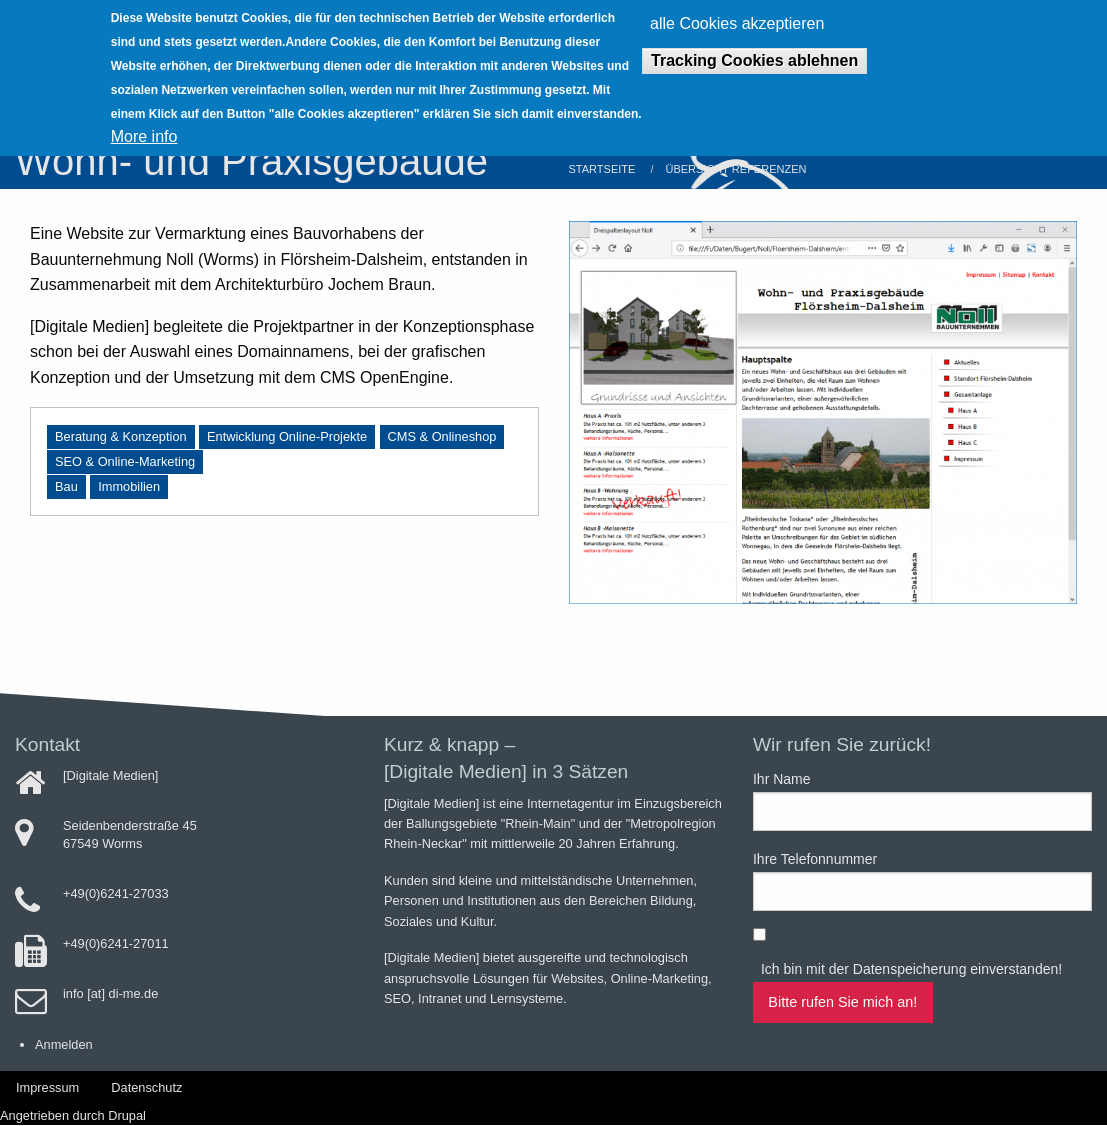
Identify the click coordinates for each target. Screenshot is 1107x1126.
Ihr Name (782, 779)
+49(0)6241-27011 (116, 943)
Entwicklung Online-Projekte (287, 436)
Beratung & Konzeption (121, 436)
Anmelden (64, 1044)
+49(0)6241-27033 (116, 893)
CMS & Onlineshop (442, 436)
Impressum (47, 1087)
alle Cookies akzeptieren (737, 11)
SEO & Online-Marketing (125, 461)
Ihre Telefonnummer (815, 859)
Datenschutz (146, 1087)
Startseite (602, 169)
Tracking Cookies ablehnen (754, 47)
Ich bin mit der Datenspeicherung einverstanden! (911, 969)
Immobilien (129, 486)
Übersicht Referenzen (735, 169)
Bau (66, 486)
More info (144, 124)
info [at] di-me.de (110, 993)
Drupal (127, 1115)
